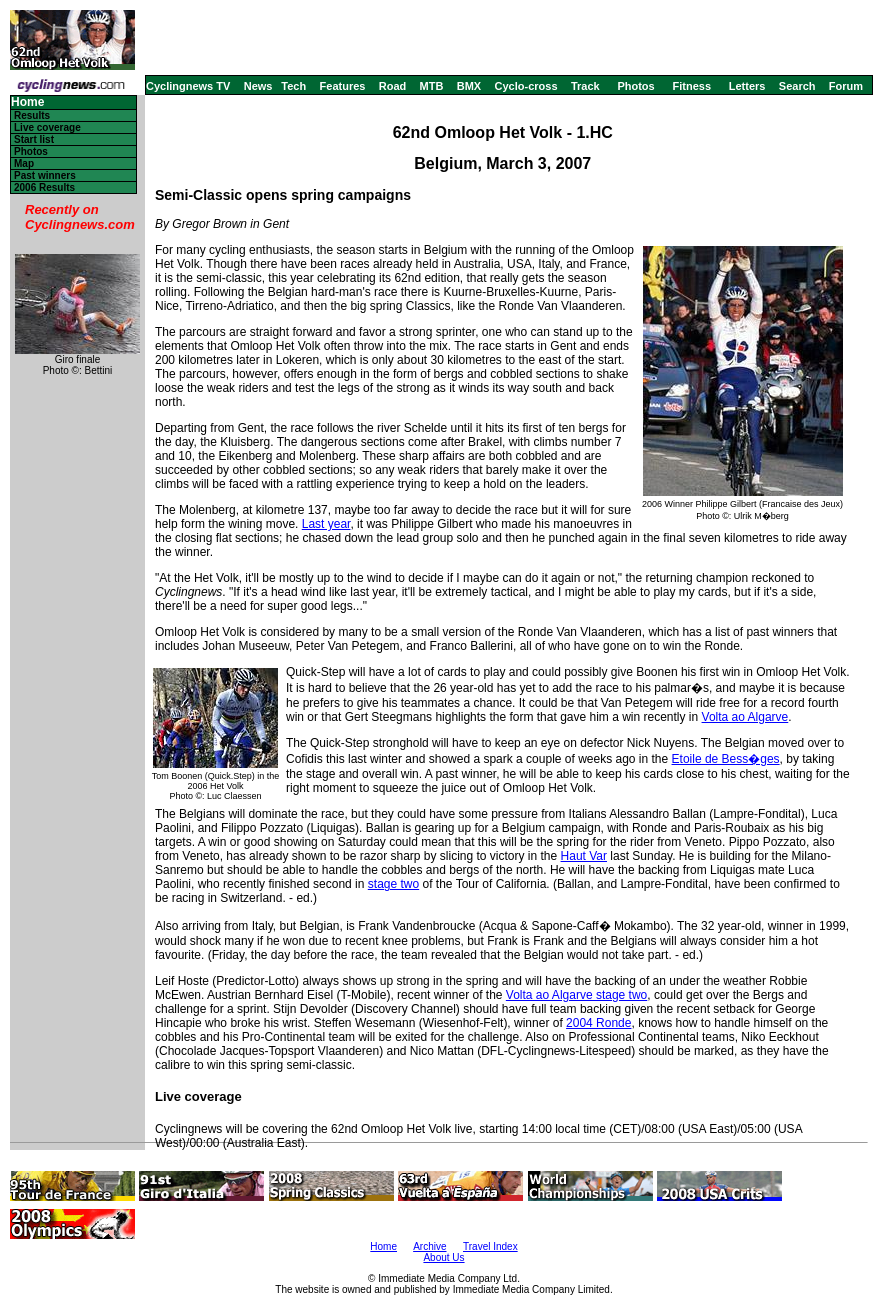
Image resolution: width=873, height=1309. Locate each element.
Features (343, 86)
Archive (429, 1246)
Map (24, 163)
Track (585, 86)
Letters (747, 86)
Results (32, 115)
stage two (393, 884)
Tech (293, 86)
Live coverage (47, 127)
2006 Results (44, 187)
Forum (846, 86)
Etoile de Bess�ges (726, 759)
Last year (326, 524)
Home (27, 102)
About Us (443, 1257)
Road (393, 86)
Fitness (691, 86)
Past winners (45, 175)
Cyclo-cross (526, 86)
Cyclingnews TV (188, 86)
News (258, 86)
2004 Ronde (598, 1023)
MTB (432, 86)
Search (797, 86)
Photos (635, 86)
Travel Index (490, 1246)
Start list (34, 139)
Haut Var (584, 856)
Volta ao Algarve (745, 717)
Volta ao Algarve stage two (576, 995)
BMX (469, 86)
